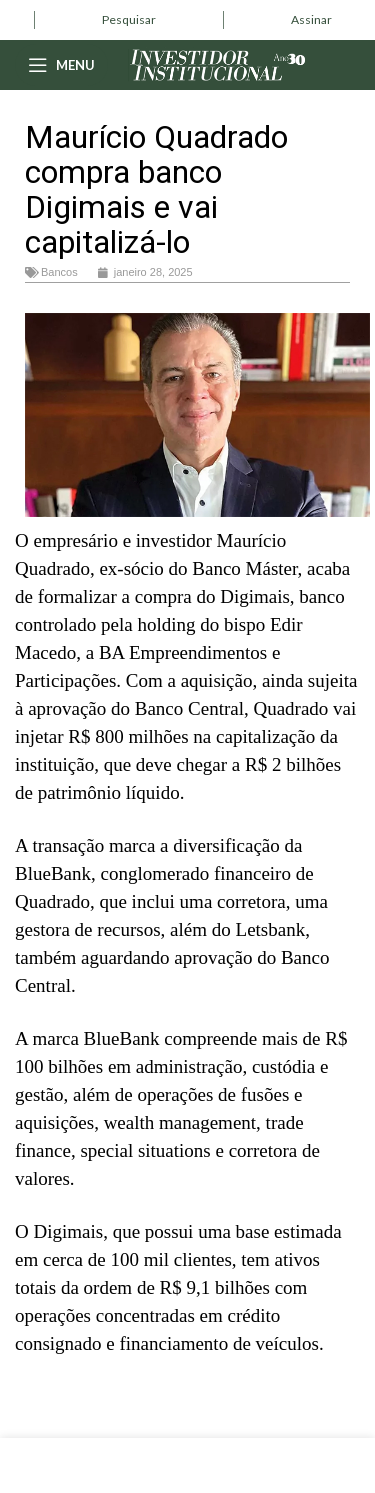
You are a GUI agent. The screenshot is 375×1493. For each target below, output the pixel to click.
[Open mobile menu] (61, 65)
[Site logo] (218, 62)
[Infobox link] (129, 20)
